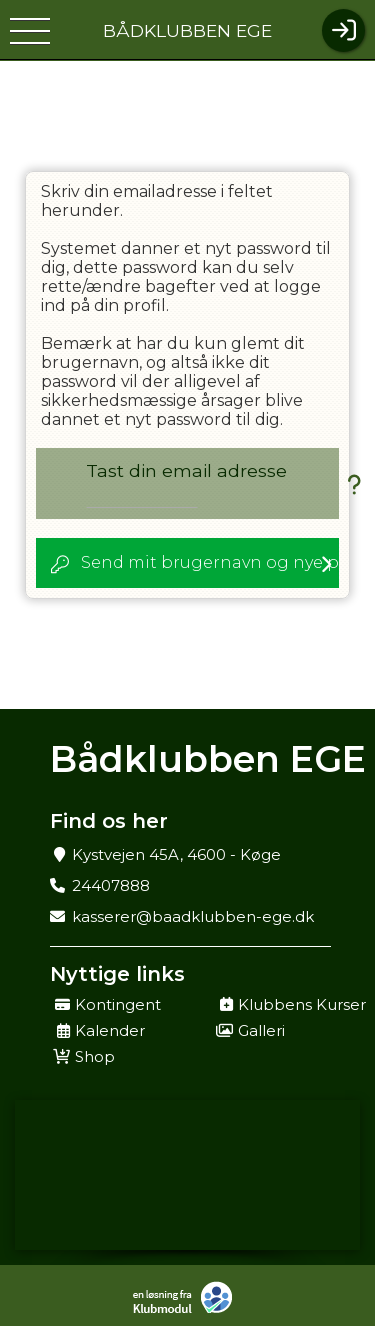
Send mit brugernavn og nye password (210, 562)
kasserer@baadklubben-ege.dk (193, 916)
